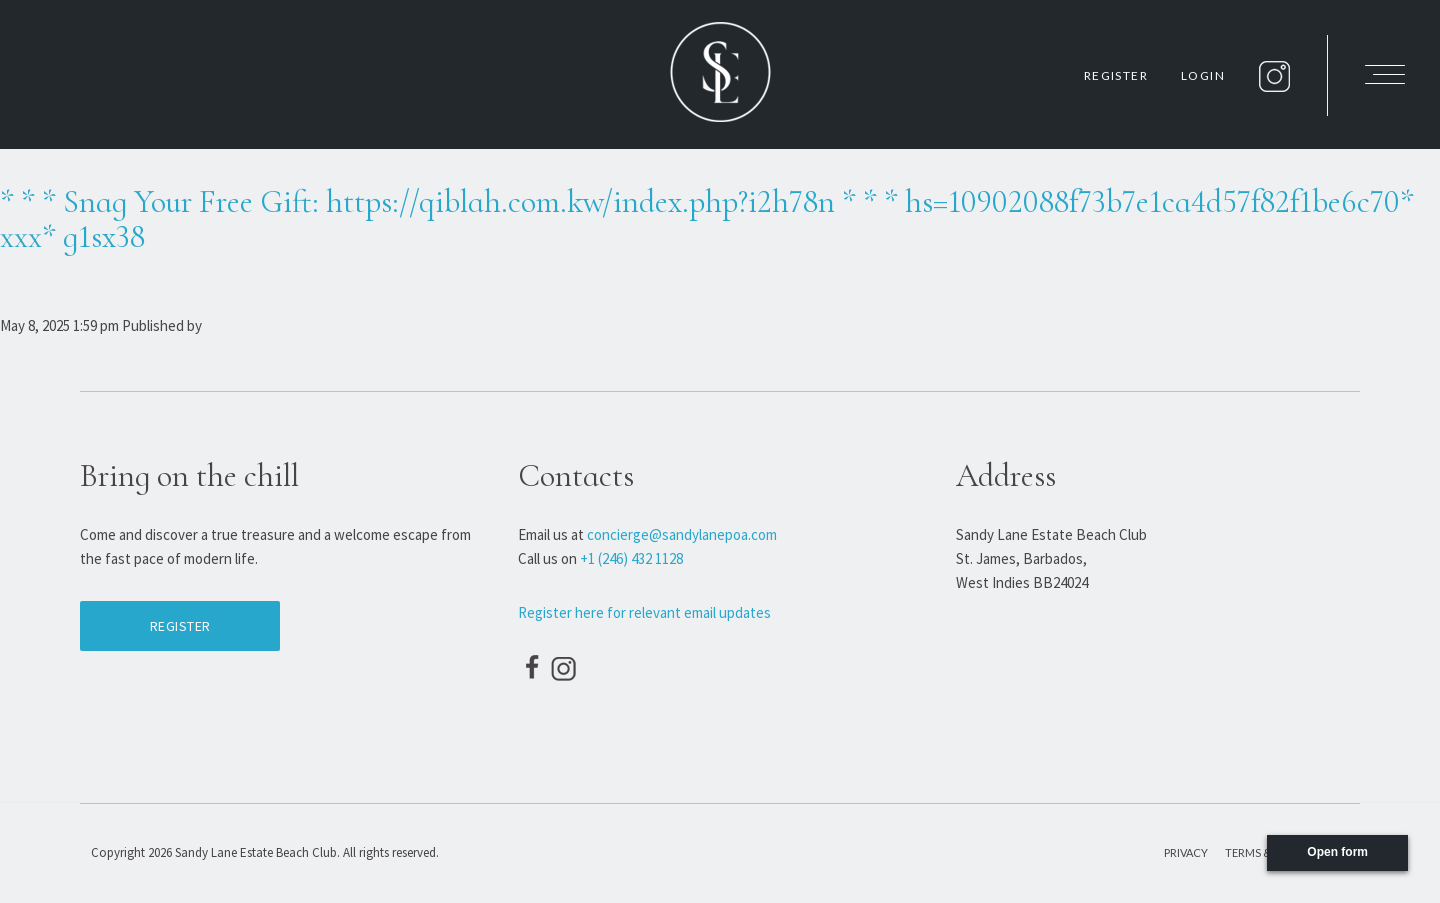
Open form (1337, 852)
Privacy (1186, 852)
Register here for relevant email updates (644, 612)
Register (1116, 75)
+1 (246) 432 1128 (631, 558)
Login (1203, 75)
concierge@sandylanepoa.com (682, 534)
